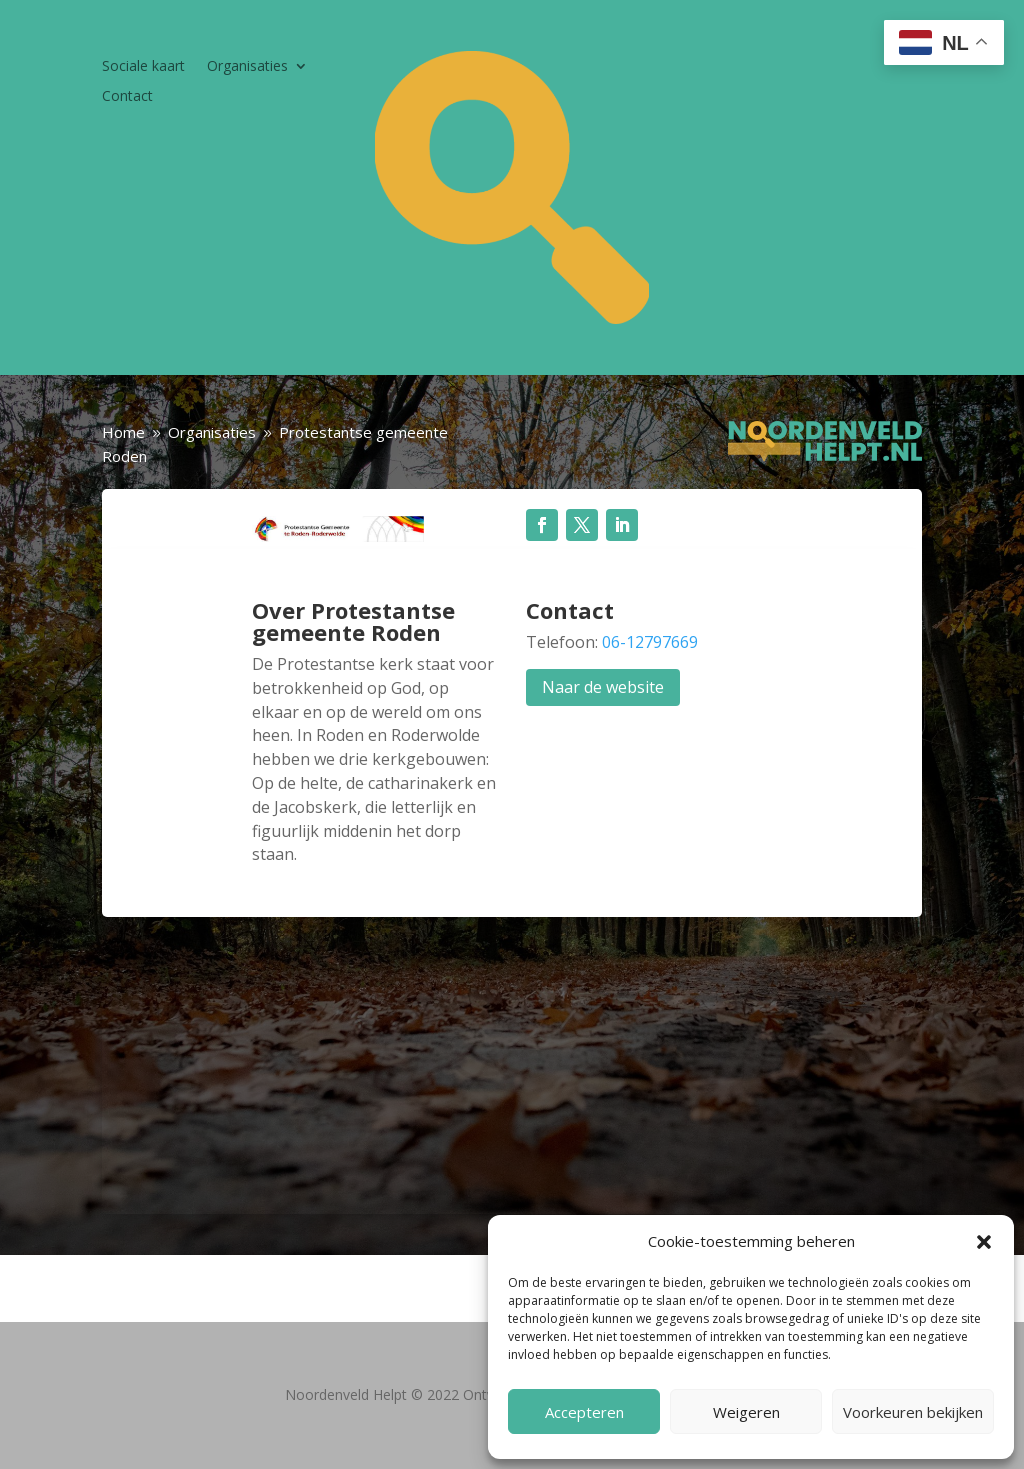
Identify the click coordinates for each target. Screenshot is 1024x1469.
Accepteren (584, 1412)
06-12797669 (650, 642)
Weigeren (746, 1412)
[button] (984, 1242)
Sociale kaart (143, 67)
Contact (127, 97)
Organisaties (247, 67)
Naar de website (603, 687)
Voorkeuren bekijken (913, 1412)
